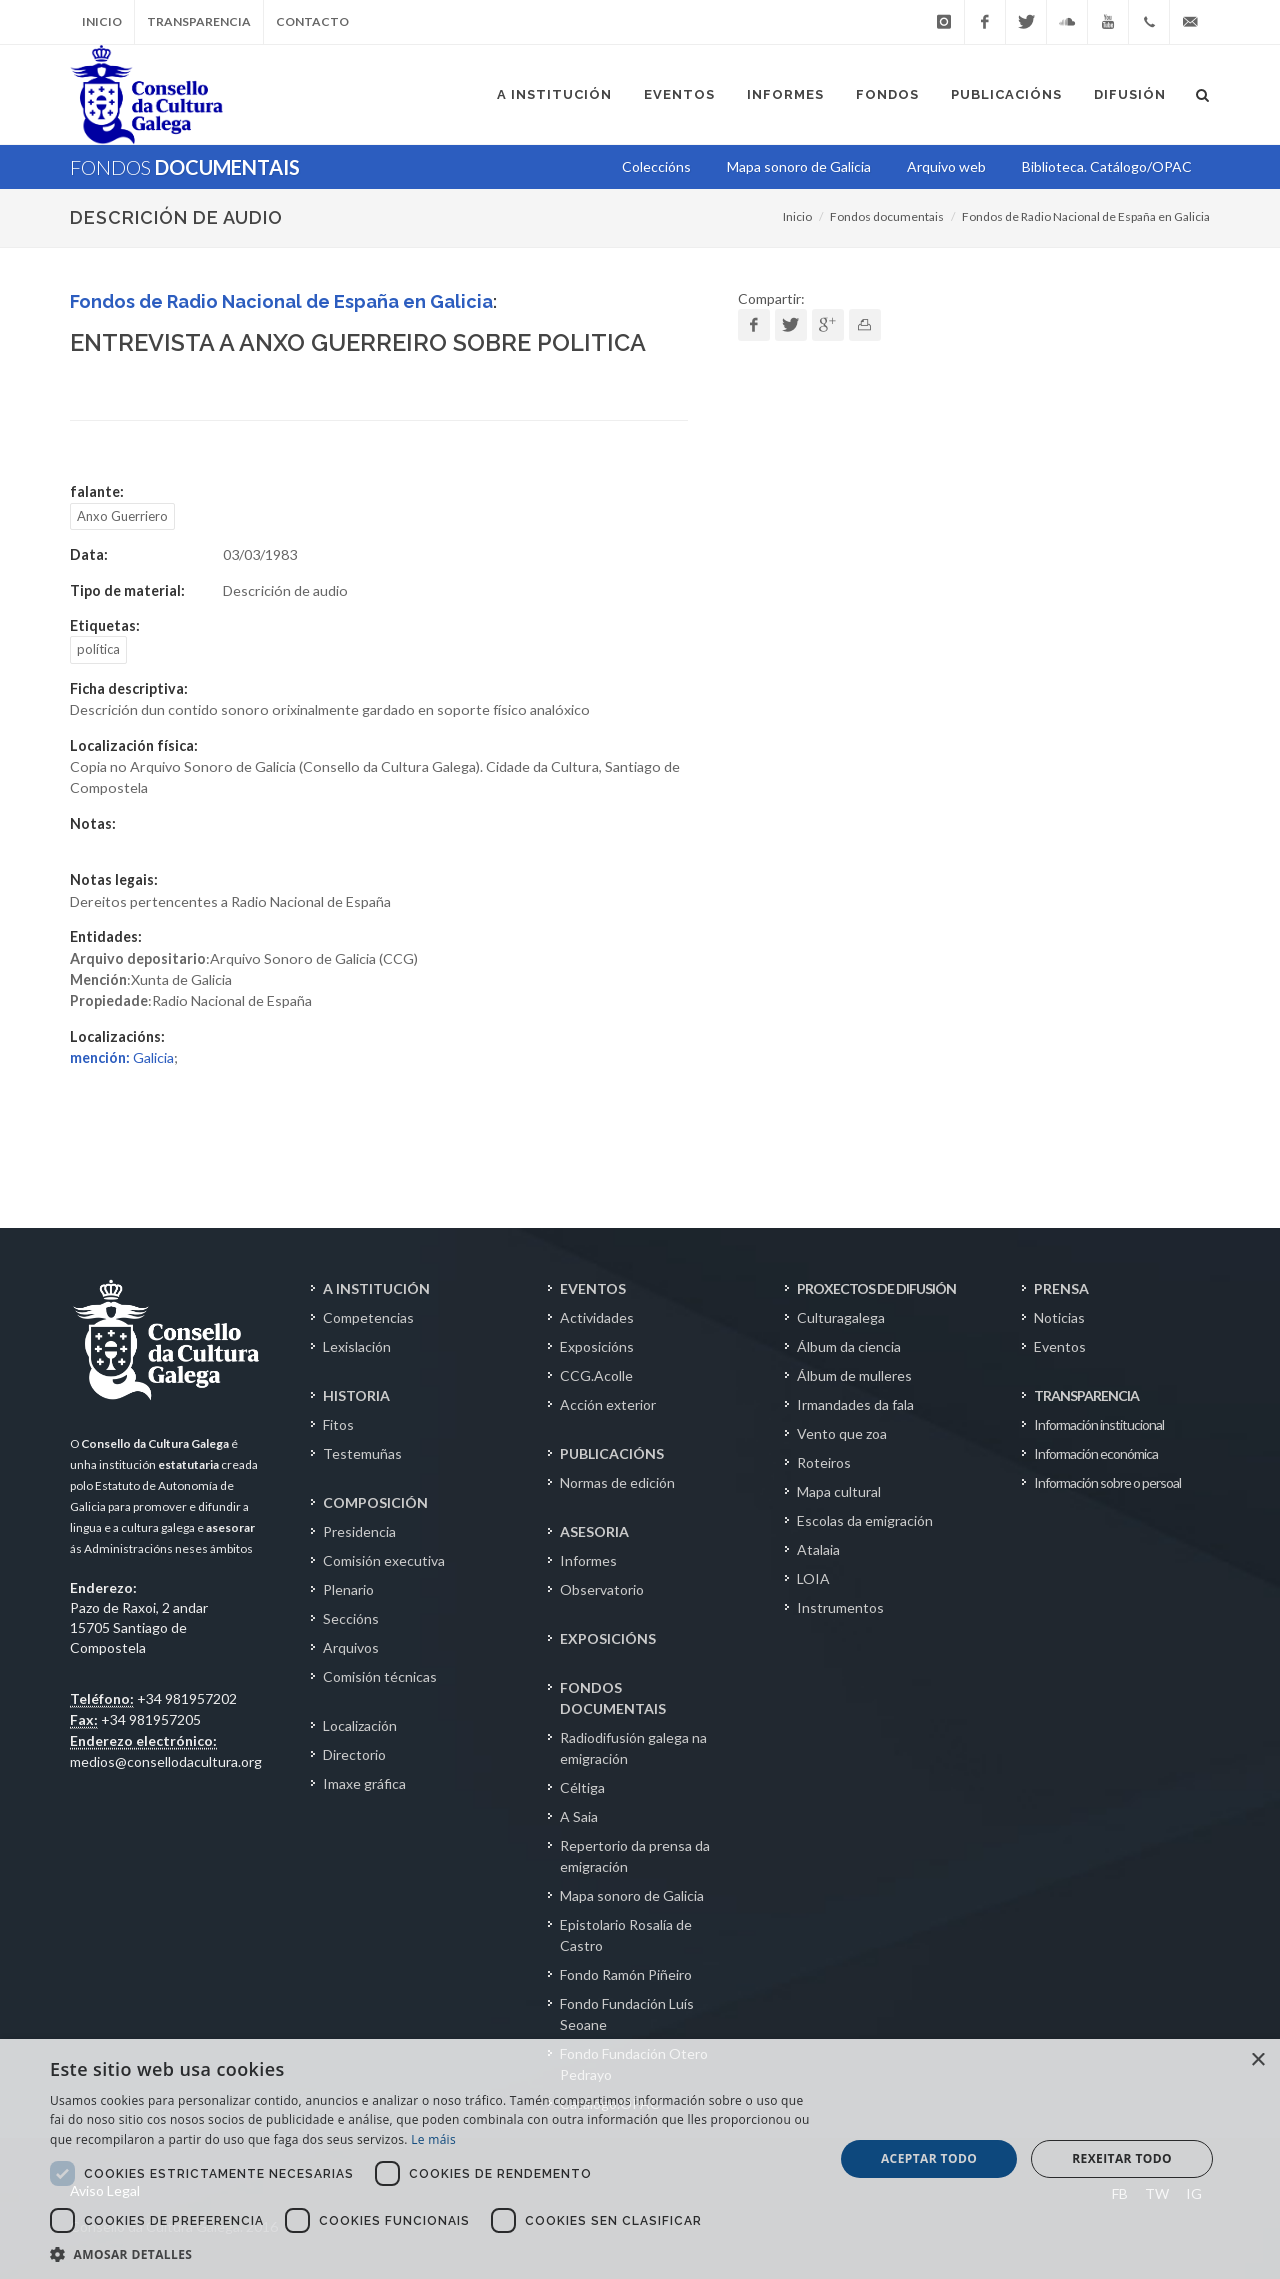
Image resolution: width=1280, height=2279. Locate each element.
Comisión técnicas (380, 1676)
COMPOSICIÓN (375, 1502)
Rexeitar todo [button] (1122, 2158)
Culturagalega (841, 1317)
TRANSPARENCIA (1086, 1395)
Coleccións (656, 166)
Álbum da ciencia (849, 1346)
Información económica (1096, 1453)
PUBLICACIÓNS (612, 1453)
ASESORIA (594, 1531)
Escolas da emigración (865, 1520)
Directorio (354, 1754)
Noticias (1059, 1317)
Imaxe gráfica (364, 1783)
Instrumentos (840, 1607)
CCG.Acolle (596, 1375)
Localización (360, 1725)
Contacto (312, 21)
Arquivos (351, 1647)
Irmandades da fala (855, 1404)
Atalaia (818, 1549)
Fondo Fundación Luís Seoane (627, 2014)
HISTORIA (356, 1395)
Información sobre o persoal (1107, 1482)
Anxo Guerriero (122, 516)
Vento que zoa (842, 1433)
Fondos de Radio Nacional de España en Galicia (1086, 216)
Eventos (1060, 1346)
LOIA (813, 1578)
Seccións (351, 1618)
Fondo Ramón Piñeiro (626, 1974)
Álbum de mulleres (854, 1375)
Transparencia (199, 21)
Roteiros (824, 1462)
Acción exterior (608, 1404)
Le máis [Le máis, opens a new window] (433, 2139)
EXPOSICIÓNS (608, 1638)
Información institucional (1099, 1424)
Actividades (597, 1317)
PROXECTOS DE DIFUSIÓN (876, 1288)
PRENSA (1061, 1288)
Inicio (102, 21)
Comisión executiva (384, 1560)
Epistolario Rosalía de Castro (626, 1935)
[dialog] (640, 2159)
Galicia (122, 1057)
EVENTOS (593, 1288)
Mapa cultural (839, 1491)
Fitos (338, 1424)
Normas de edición (617, 1482)
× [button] (1257, 2060)
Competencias (368, 1317)
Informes (588, 1560)
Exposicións (597, 1346)
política (98, 649)
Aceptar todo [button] (929, 2158)
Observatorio (602, 1589)
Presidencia (359, 1531)
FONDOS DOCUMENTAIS (613, 1698)
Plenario (348, 1589)
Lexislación (357, 1346)
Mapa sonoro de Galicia (632, 1895)
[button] (430, 2254)
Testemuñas (362, 1453)
